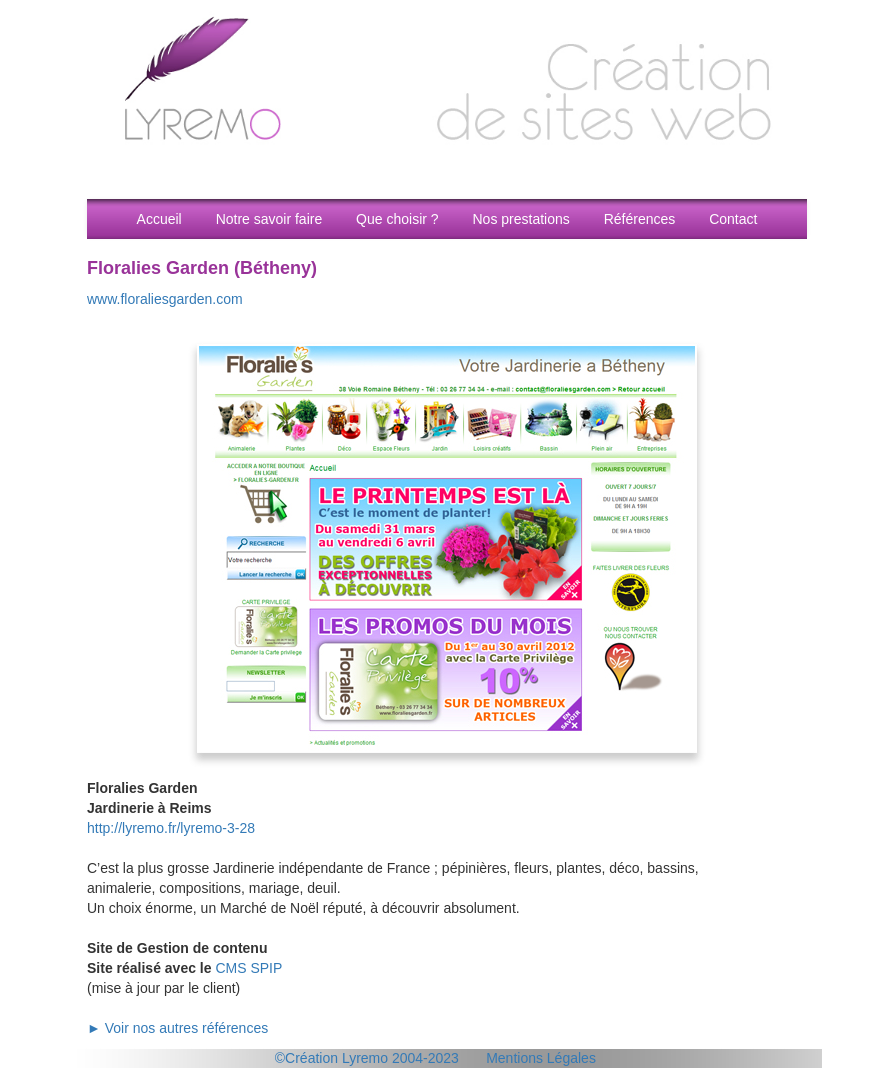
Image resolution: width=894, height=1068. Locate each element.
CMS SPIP (248, 968)
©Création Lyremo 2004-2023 (367, 1058)
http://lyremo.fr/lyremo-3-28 (171, 828)
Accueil (159, 219)
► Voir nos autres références (177, 1028)
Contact (733, 219)
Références (640, 219)
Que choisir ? (397, 219)
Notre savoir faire (269, 219)
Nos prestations (520, 219)
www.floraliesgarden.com (165, 299)
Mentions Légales (541, 1058)
